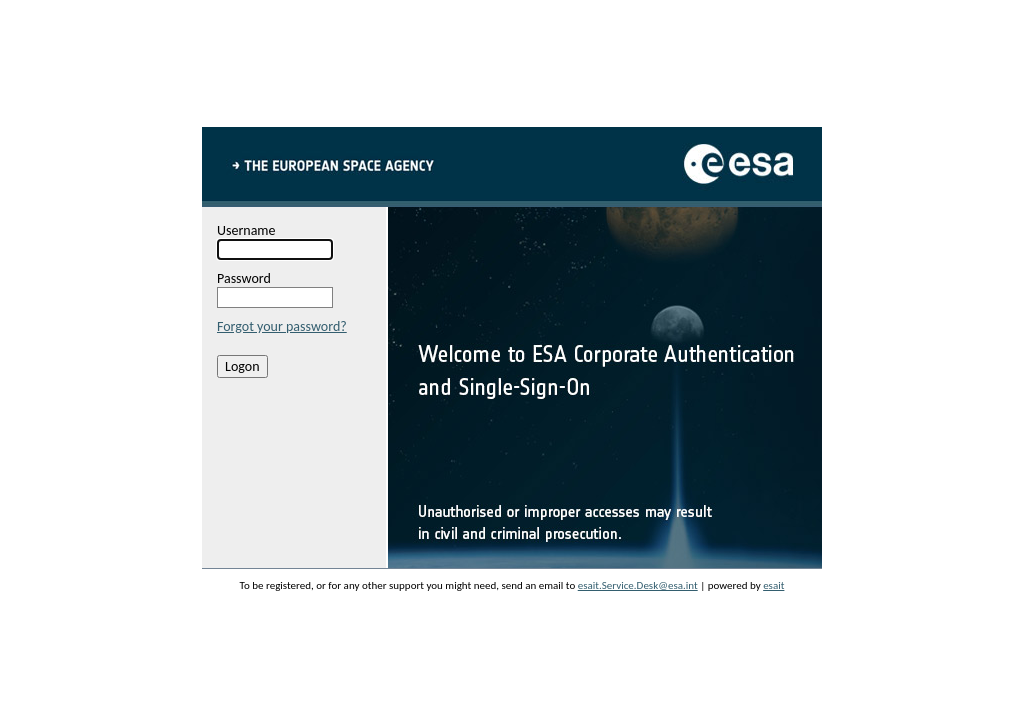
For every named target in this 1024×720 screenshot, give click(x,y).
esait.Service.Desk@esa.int (638, 585)
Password (244, 278)
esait (773, 585)
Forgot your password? (282, 326)
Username (246, 230)
